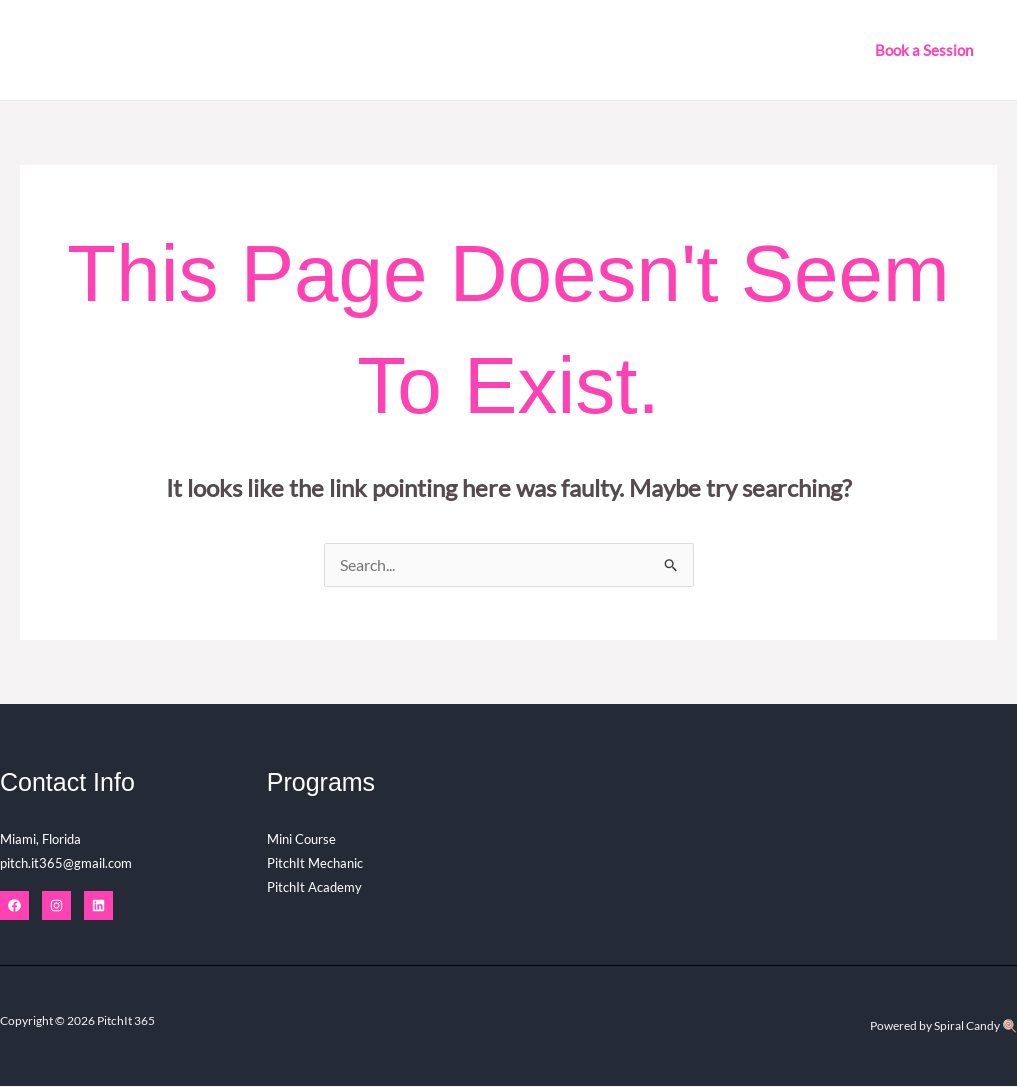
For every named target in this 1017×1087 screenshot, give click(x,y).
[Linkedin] (98, 906)
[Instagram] (56, 906)
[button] (924, 50)
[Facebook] (14, 906)
